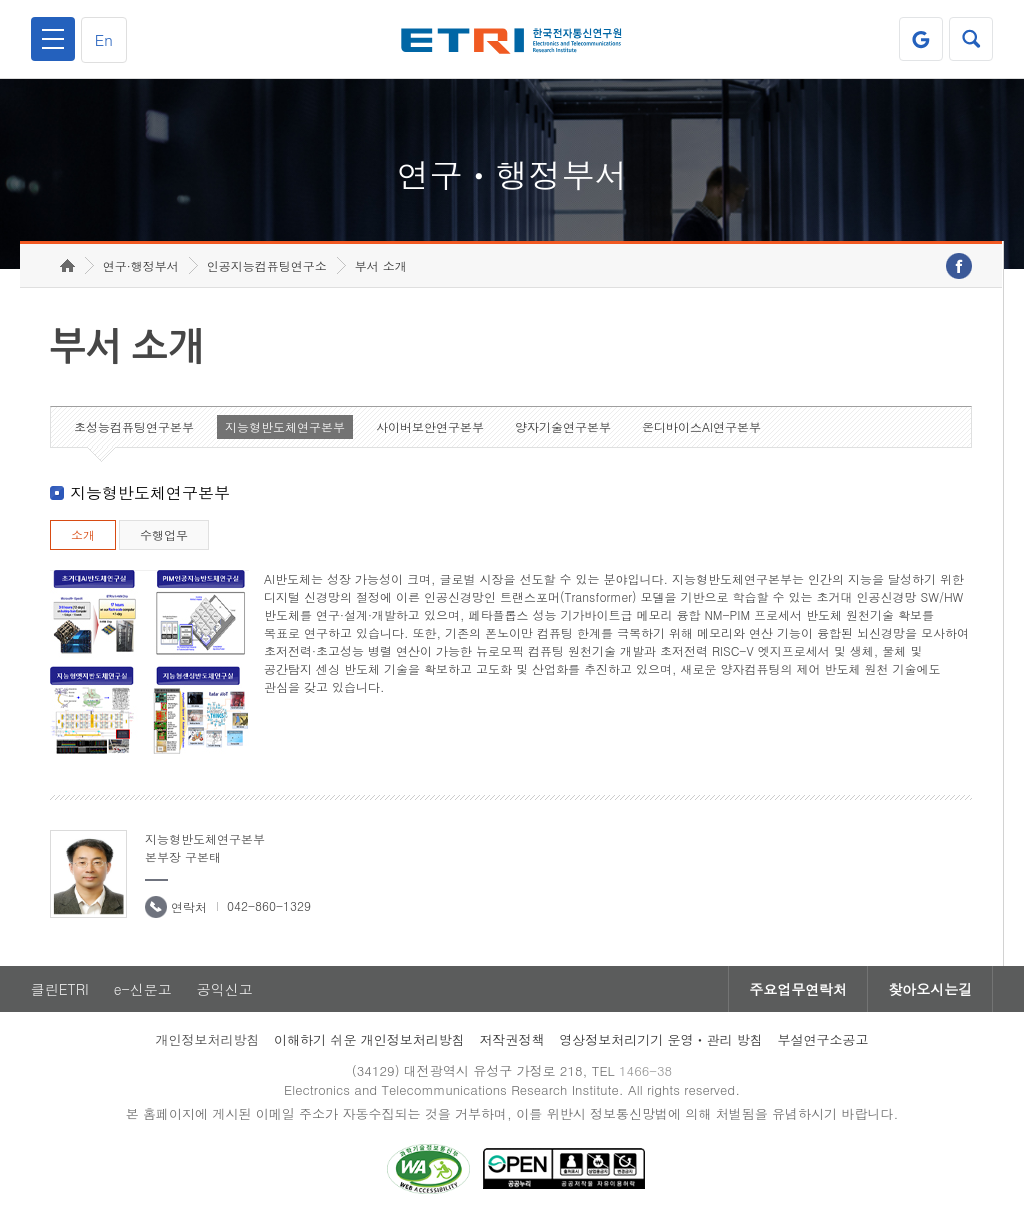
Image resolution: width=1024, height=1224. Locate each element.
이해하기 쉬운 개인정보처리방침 (369, 1039)
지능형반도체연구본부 (285, 426)
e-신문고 (143, 989)
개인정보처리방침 (207, 1039)
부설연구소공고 (823, 1039)
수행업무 (164, 534)
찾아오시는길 (930, 989)
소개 (83, 534)
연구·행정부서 (141, 265)
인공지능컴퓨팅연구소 (267, 265)
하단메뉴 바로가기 (0, 0)
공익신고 (225, 989)
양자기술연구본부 (563, 426)
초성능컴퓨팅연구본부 (134, 426)
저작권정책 (511, 1039)
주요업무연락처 (798, 989)
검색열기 (971, 39)
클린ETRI (60, 989)
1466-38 (645, 1070)
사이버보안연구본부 (430, 426)
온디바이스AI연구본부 (701, 426)
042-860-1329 (269, 905)
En (104, 39)
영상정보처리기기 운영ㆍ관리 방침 (661, 1039)
